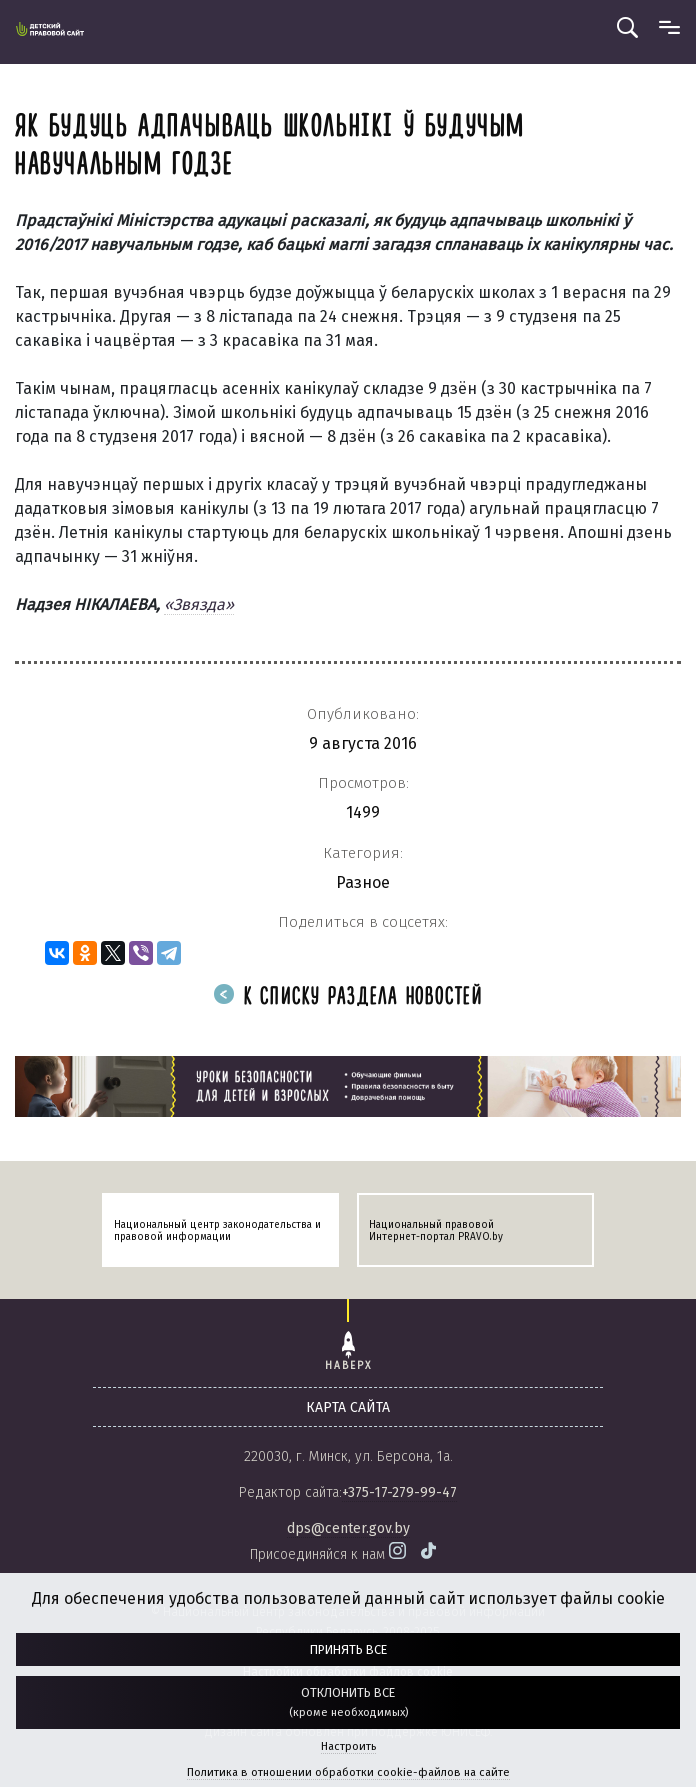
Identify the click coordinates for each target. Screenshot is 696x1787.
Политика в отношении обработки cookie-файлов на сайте (348, 1772)
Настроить (348, 1746)
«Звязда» (199, 604)
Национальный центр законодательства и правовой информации (217, 1231)
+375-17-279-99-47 (399, 1492)
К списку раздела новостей (348, 997)
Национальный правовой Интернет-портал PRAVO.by (436, 1231)
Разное (363, 882)
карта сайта (348, 1407)
